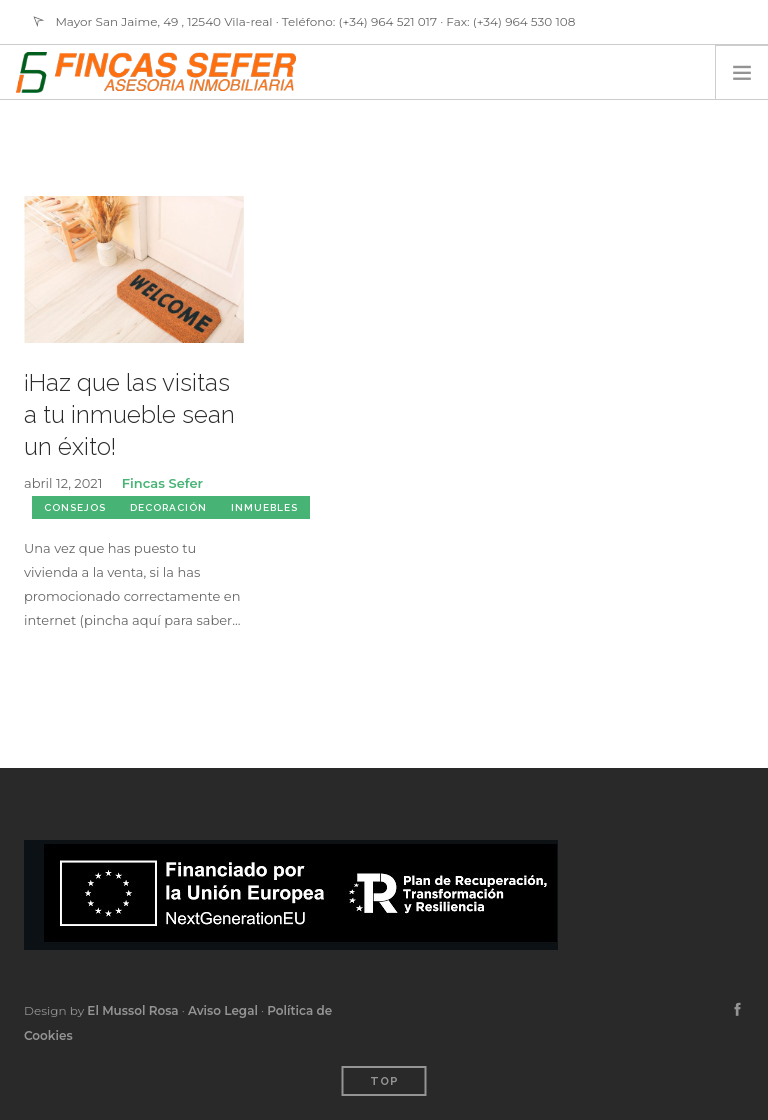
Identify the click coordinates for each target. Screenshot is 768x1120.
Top (384, 1081)
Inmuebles (264, 507)
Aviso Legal (223, 1010)
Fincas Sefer (162, 483)
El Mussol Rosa (132, 1010)
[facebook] (737, 1010)
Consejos (75, 507)
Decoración (168, 507)
